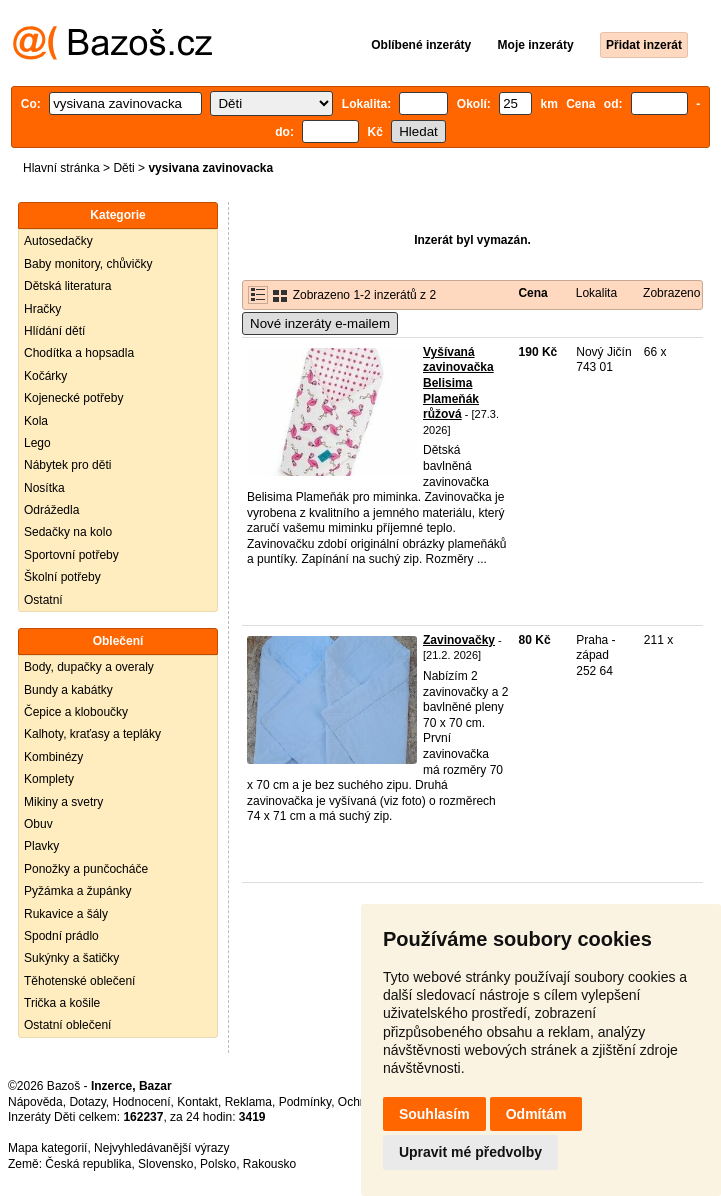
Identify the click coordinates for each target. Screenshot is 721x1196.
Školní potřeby (62, 577)
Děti (123, 168)
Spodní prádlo (61, 936)
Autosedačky (58, 241)
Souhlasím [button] (434, 1114)
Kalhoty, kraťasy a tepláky (92, 734)
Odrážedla (51, 510)
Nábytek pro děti (67, 465)
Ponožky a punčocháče (86, 869)
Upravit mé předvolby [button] (470, 1152)
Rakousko (269, 1164)
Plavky (41, 846)
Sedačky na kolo (68, 532)
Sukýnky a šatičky (71, 958)
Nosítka (44, 488)
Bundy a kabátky (68, 690)
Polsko (218, 1164)
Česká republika (88, 1164)
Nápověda (35, 1102)
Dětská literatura (67, 286)
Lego (37, 443)
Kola (36, 421)
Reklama (248, 1102)
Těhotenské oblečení (79, 981)
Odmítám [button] (536, 1114)
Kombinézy (53, 757)
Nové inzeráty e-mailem (320, 323)
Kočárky (45, 376)
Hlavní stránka (61, 168)
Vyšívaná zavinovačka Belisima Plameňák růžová (458, 383)
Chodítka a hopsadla (79, 353)
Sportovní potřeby (71, 555)
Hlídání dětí (54, 331)
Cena (532, 293)
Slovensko (165, 1164)
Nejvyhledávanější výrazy (161, 1148)
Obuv (38, 824)
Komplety (49, 779)
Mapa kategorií (47, 1148)
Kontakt (197, 1102)
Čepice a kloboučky (76, 712)
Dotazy (87, 1102)
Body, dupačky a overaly (89, 667)
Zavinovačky (459, 640)
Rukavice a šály (66, 914)
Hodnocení (142, 1102)
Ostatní (43, 600)
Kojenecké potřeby (73, 398)
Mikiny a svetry (63, 802)
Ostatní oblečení (67, 1025)
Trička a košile (62, 1003)
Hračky (42, 309)
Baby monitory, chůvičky (88, 264)
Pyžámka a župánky (77, 891)
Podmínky (305, 1102)
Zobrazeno (671, 293)
